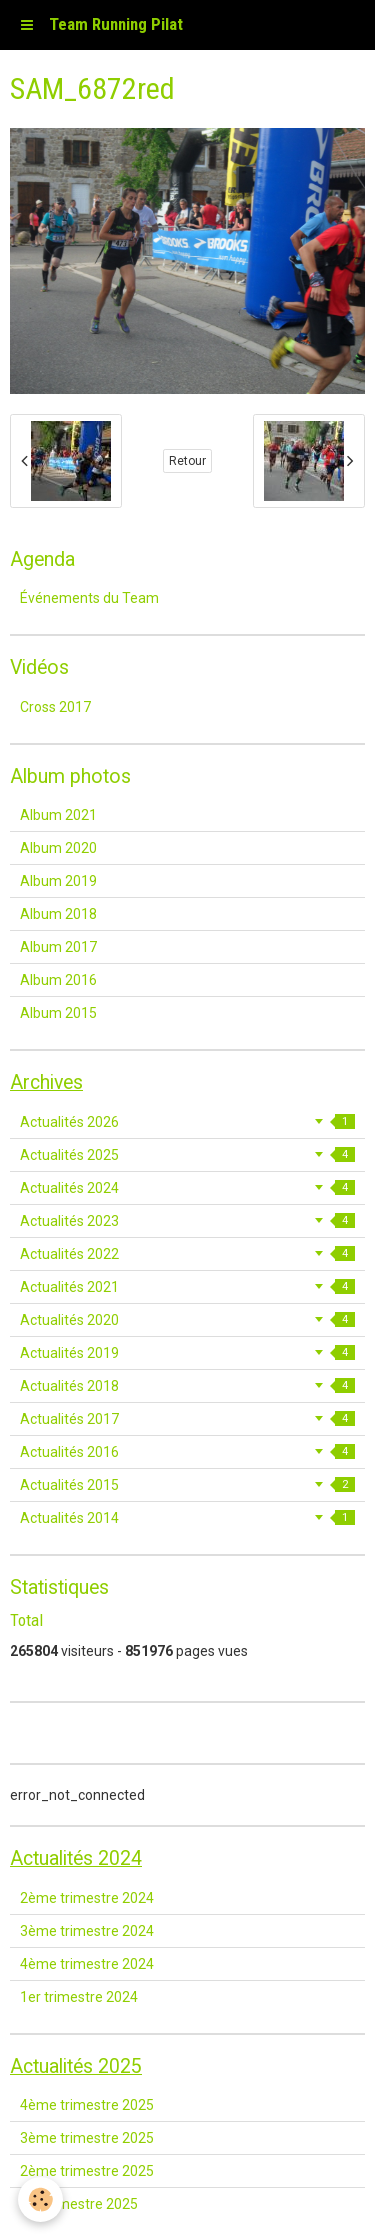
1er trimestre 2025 (79, 2204)
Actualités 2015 (187, 1485)
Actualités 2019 (187, 1353)
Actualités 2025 (187, 1155)
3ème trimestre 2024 (87, 1931)
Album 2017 (58, 947)
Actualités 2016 (187, 1452)
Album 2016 (58, 980)
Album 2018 (58, 914)
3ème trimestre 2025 (87, 2138)
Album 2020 (58, 848)
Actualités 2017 (187, 1419)
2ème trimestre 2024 (87, 1898)
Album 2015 (58, 1013)
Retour (187, 461)
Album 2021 (58, 815)
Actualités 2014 (187, 1518)
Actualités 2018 (187, 1386)
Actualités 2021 (187, 1287)
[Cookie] (40, 2199)
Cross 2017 (55, 707)
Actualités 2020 (187, 1320)
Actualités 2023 (187, 1221)
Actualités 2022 (187, 1254)
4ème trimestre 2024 (87, 1964)
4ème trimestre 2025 (87, 2105)
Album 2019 (58, 881)
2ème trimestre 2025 (87, 2171)
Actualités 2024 (187, 1188)
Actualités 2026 (187, 1122)
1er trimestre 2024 (79, 1997)
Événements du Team (89, 598)
